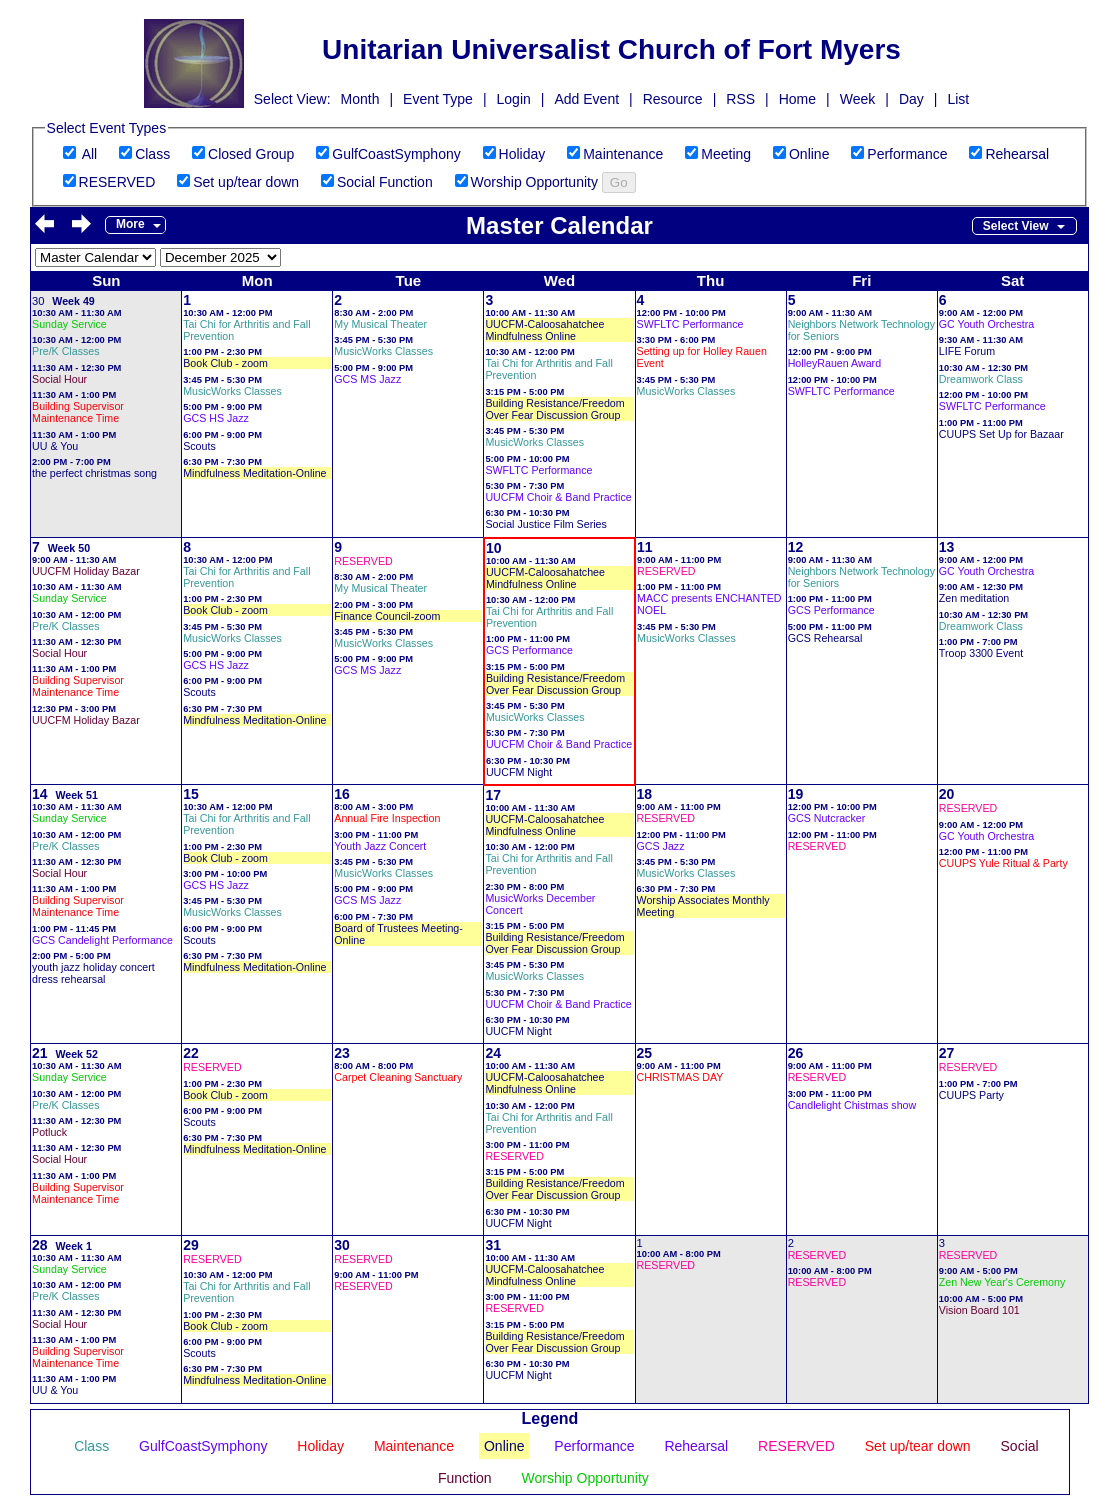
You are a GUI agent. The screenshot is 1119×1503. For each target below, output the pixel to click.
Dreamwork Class (981, 379)
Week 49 (73, 301)
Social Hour (59, 379)
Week (858, 99)
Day (911, 99)
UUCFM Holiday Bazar (86, 571)
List (958, 99)
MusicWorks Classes (232, 391)
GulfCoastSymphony (396, 154)
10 (494, 548)
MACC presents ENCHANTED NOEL (709, 604)
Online (809, 154)
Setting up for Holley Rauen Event (702, 357)
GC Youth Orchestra (986, 324)
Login (514, 99)
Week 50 (69, 548)
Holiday (522, 154)
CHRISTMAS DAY (680, 1077)
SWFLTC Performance (538, 470)
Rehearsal (1017, 154)
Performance (907, 154)
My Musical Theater (380, 324)
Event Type (438, 99)
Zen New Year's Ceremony (1002, 1282)
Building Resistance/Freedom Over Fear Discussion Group (554, 409)
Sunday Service (69, 324)
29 (191, 1245)
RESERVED (117, 182)
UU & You (55, 446)
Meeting (726, 154)
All (90, 154)
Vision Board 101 (979, 1310)
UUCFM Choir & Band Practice (558, 497)
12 (796, 547)
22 (191, 1053)
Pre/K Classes (66, 351)
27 (947, 1053)
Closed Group (251, 154)
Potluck (49, 1132)
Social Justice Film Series (545, 524)
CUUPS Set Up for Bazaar (1001, 434)
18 (645, 794)
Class (152, 154)
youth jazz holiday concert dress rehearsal (93, 973)
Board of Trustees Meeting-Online (398, 934)
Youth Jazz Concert (380, 846)
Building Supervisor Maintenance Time (78, 412)
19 (796, 794)
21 (40, 1053)
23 (342, 1053)
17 (493, 795)
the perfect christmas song (94, 473)
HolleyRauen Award (834, 363)
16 (342, 794)
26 (796, 1053)
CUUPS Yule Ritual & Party (1003, 863)
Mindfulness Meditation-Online (254, 473)
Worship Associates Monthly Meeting (703, 906)
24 (493, 1053)
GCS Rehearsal (825, 638)
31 (493, 1245)
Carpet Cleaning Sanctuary (398, 1077)
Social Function (385, 182)
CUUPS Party (971, 1095)
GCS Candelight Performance (102, 940)
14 (40, 794)
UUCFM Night (519, 772)
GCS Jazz (661, 846)
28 (40, 1245)
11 (645, 547)
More (130, 224)
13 (947, 547)
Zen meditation (974, 598)
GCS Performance (529, 650)
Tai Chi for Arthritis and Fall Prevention (246, 330)
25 (645, 1053)
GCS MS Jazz (367, 379)
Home (797, 99)
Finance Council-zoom (387, 616)
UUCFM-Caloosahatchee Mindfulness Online (544, 330)
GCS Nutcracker (827, 818)
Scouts (199, 446)
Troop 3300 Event (981, 653)
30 (38, 301)
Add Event (586, 99)
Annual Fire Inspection (387, 818)
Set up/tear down (246, 182)
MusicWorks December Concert (540, 904)
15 (191, 794)
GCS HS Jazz (216, 418)
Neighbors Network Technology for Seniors (861, 330)
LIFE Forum (967, 351)
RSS (740, 99)
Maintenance (623, 154)
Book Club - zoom (225, 363)
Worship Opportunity (534, 182)
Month (360, 99)
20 (947, 794)
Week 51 (76, 795)
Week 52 (76, 1054)
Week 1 (73, 1246)
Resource (673, 99)
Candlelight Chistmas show (852, 1105)
